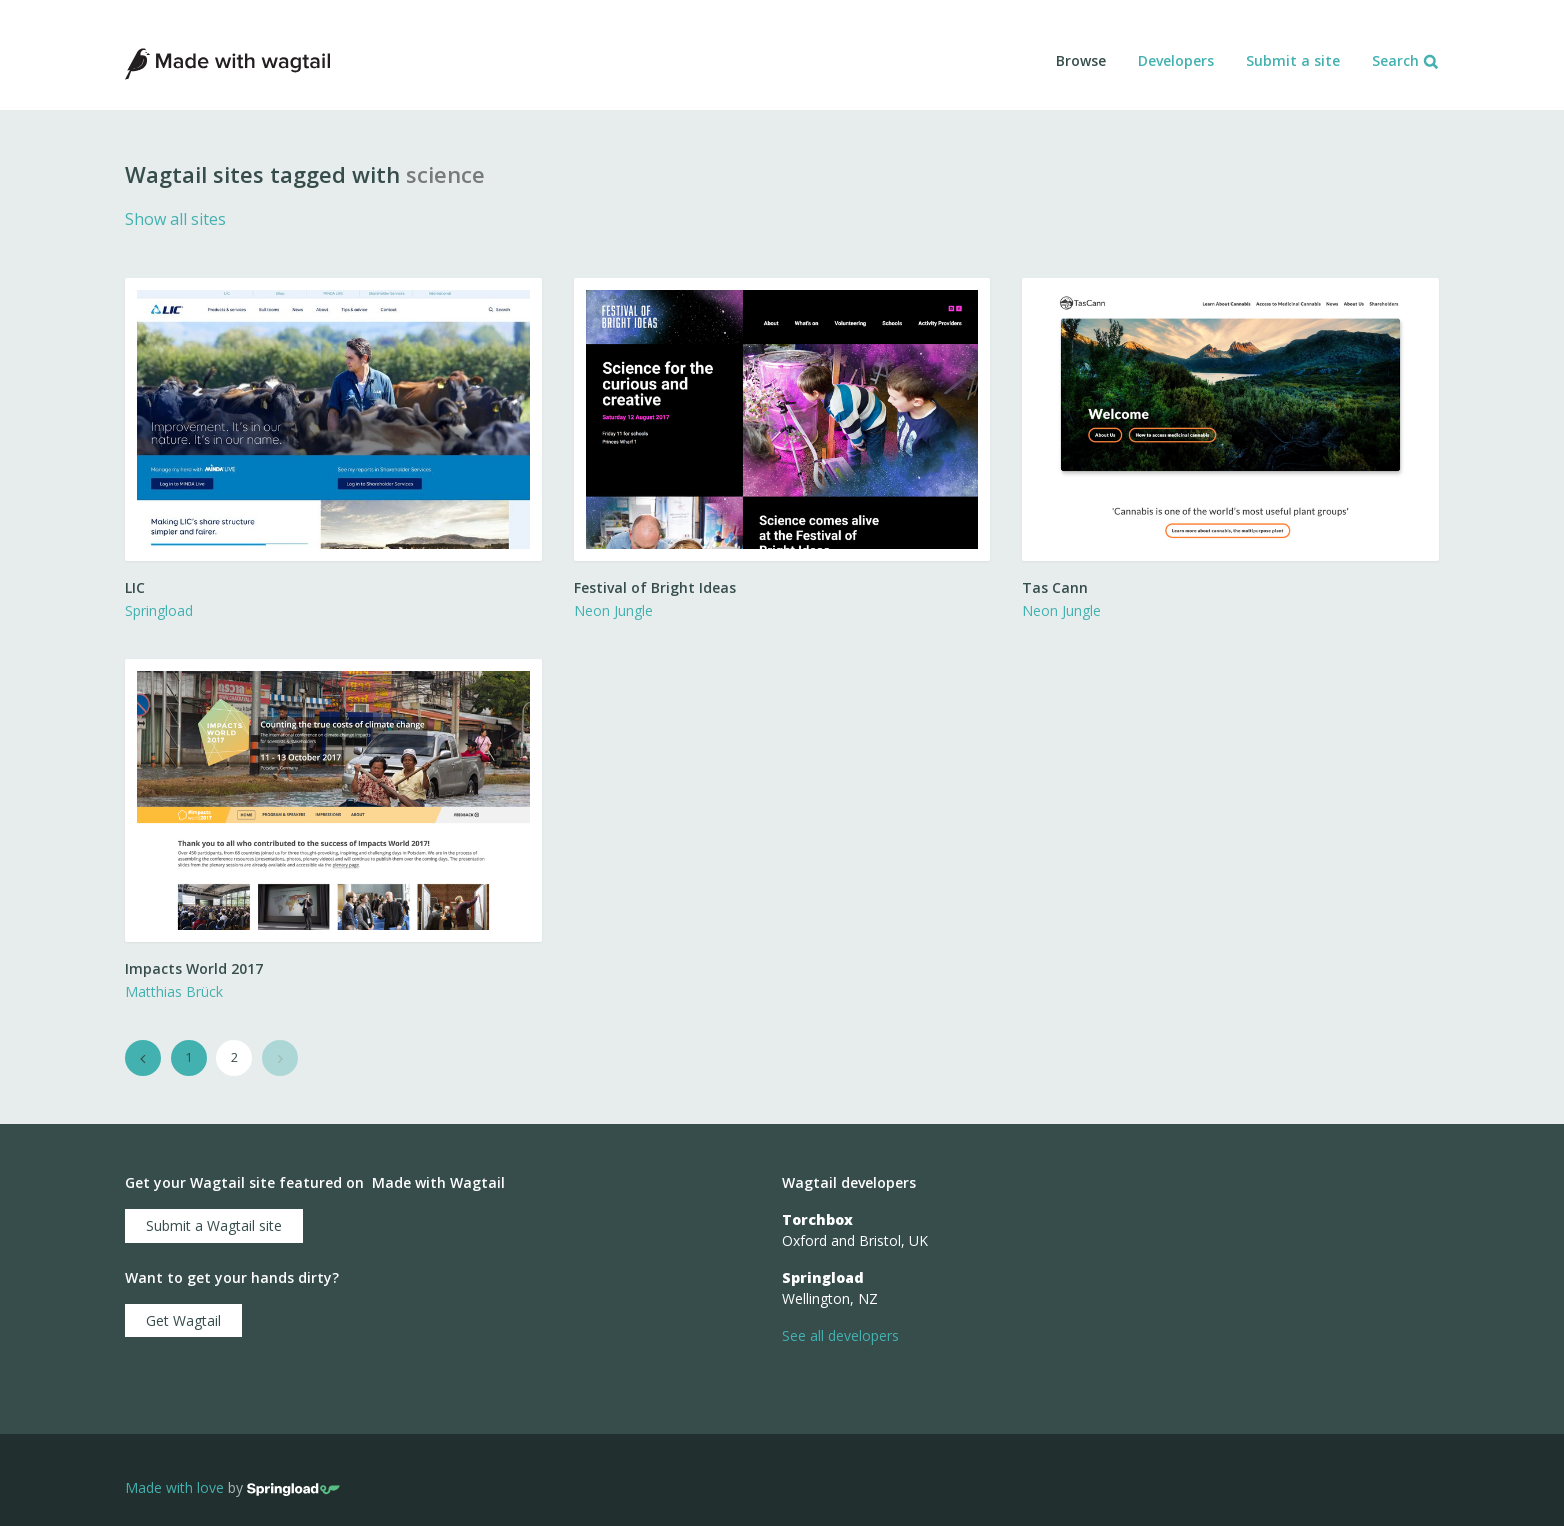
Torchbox (817, 1219)
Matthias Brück (174, 991)
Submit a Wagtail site (214, 1225)
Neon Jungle (613, 610)
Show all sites (175, 219)
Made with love (174, 1487)
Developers (1176, 60)
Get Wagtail (183, 1320)
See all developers (840, 1335)
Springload (159, 610)
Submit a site (1293, 60)
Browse (1081, 60)
